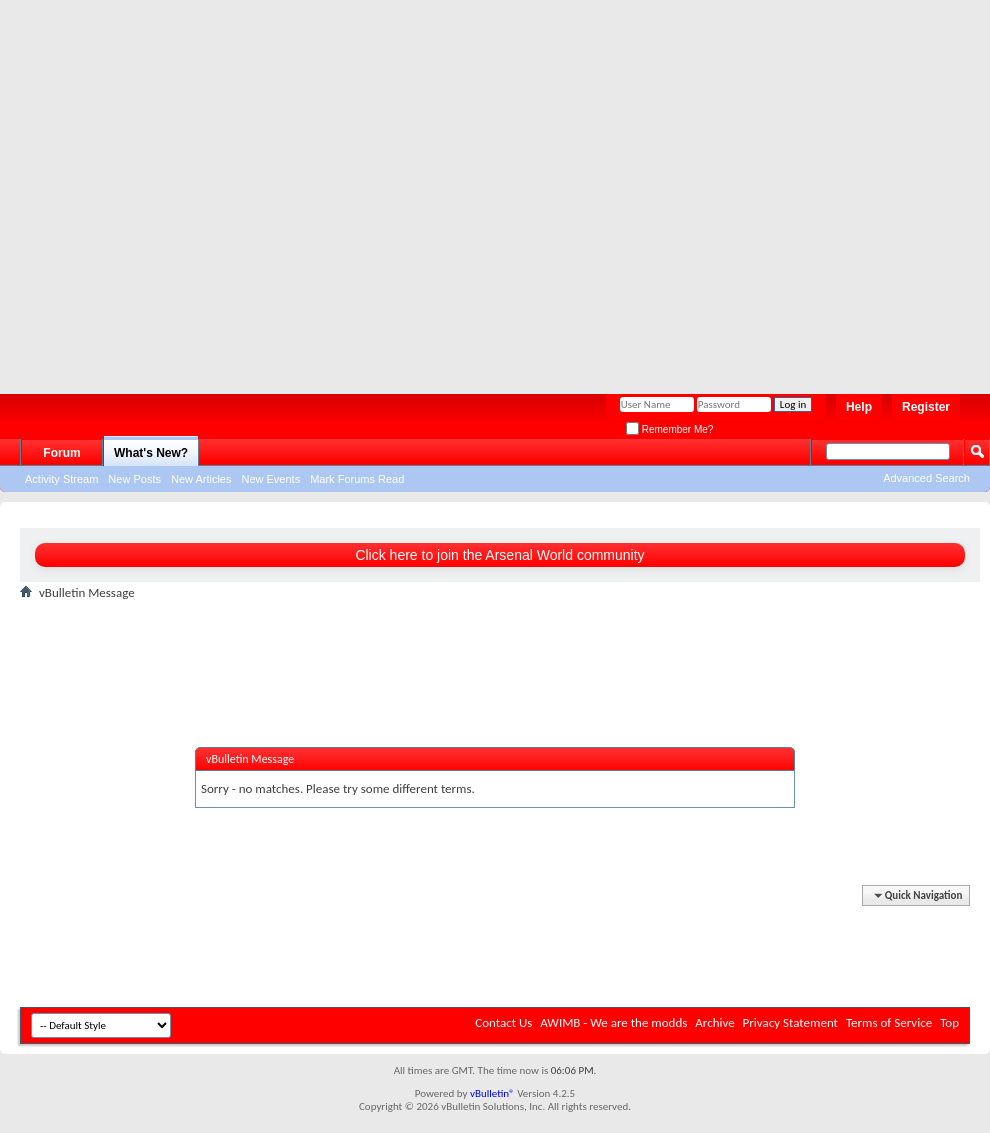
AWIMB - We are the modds (613, 1022)
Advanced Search (926, 478)
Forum (61, 453)
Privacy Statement (790, 1022)
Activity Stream (61, 479)
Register (926, 407)
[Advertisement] (189, 189)
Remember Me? (669, 429)
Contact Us (503, 1022)
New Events (270, 479)
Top (949, 1022)
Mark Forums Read (357, 479)
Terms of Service (889, 1022)
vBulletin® (492, 1093)
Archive (714, 1022)
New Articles (201, 479)
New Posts (134, 479)
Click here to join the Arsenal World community (499, 555)
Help (859, 407)
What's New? (151, 453)
